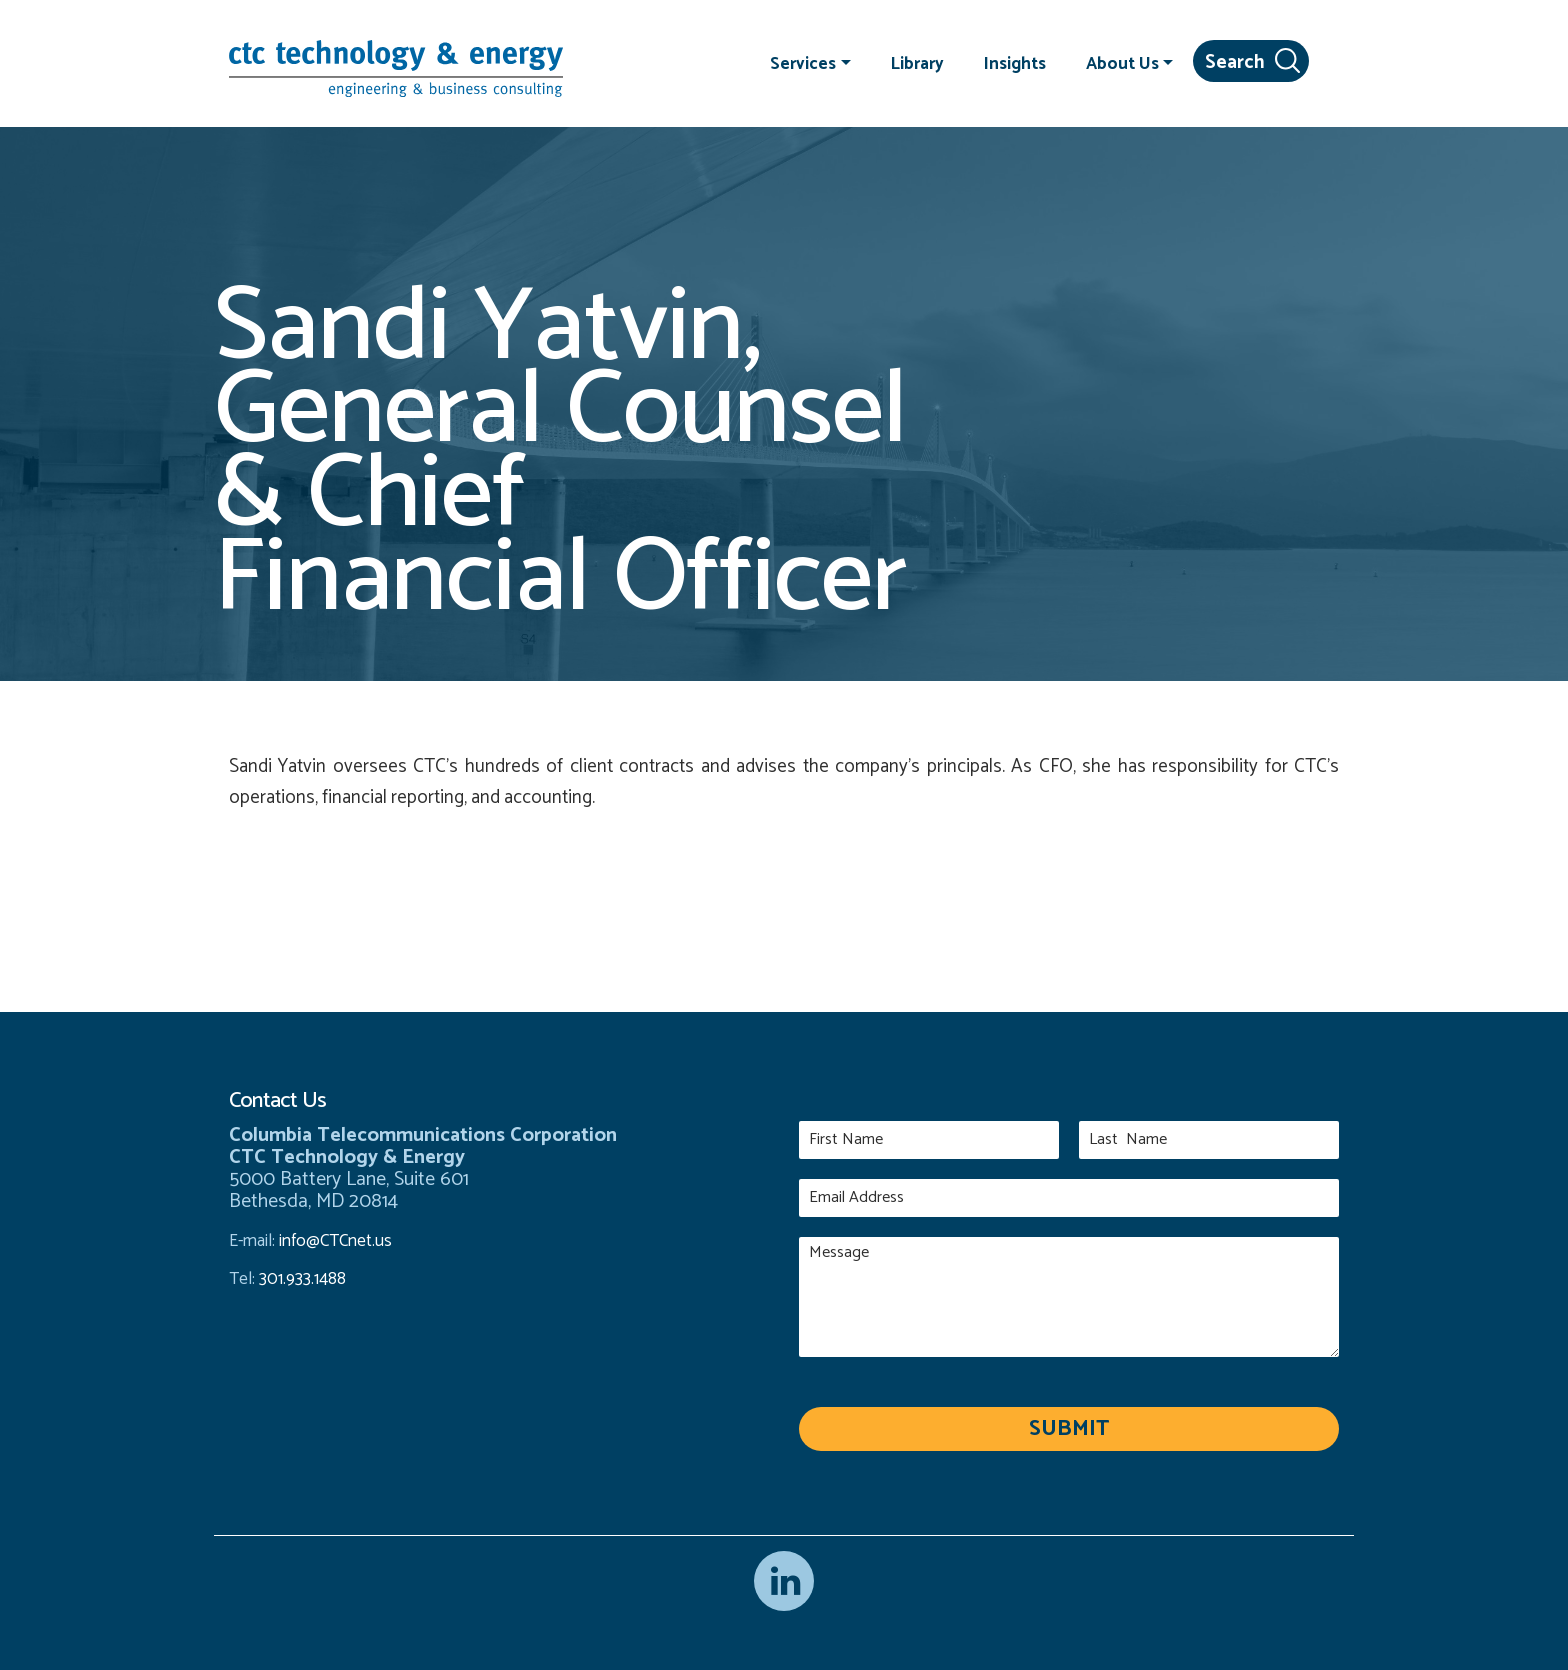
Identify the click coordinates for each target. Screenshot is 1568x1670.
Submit (1069, 1429)
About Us (1122, 63)
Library (917, 63)
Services (803, 63)
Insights (1015, 63)
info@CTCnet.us (335, 1241)
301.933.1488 (300, 1279)
